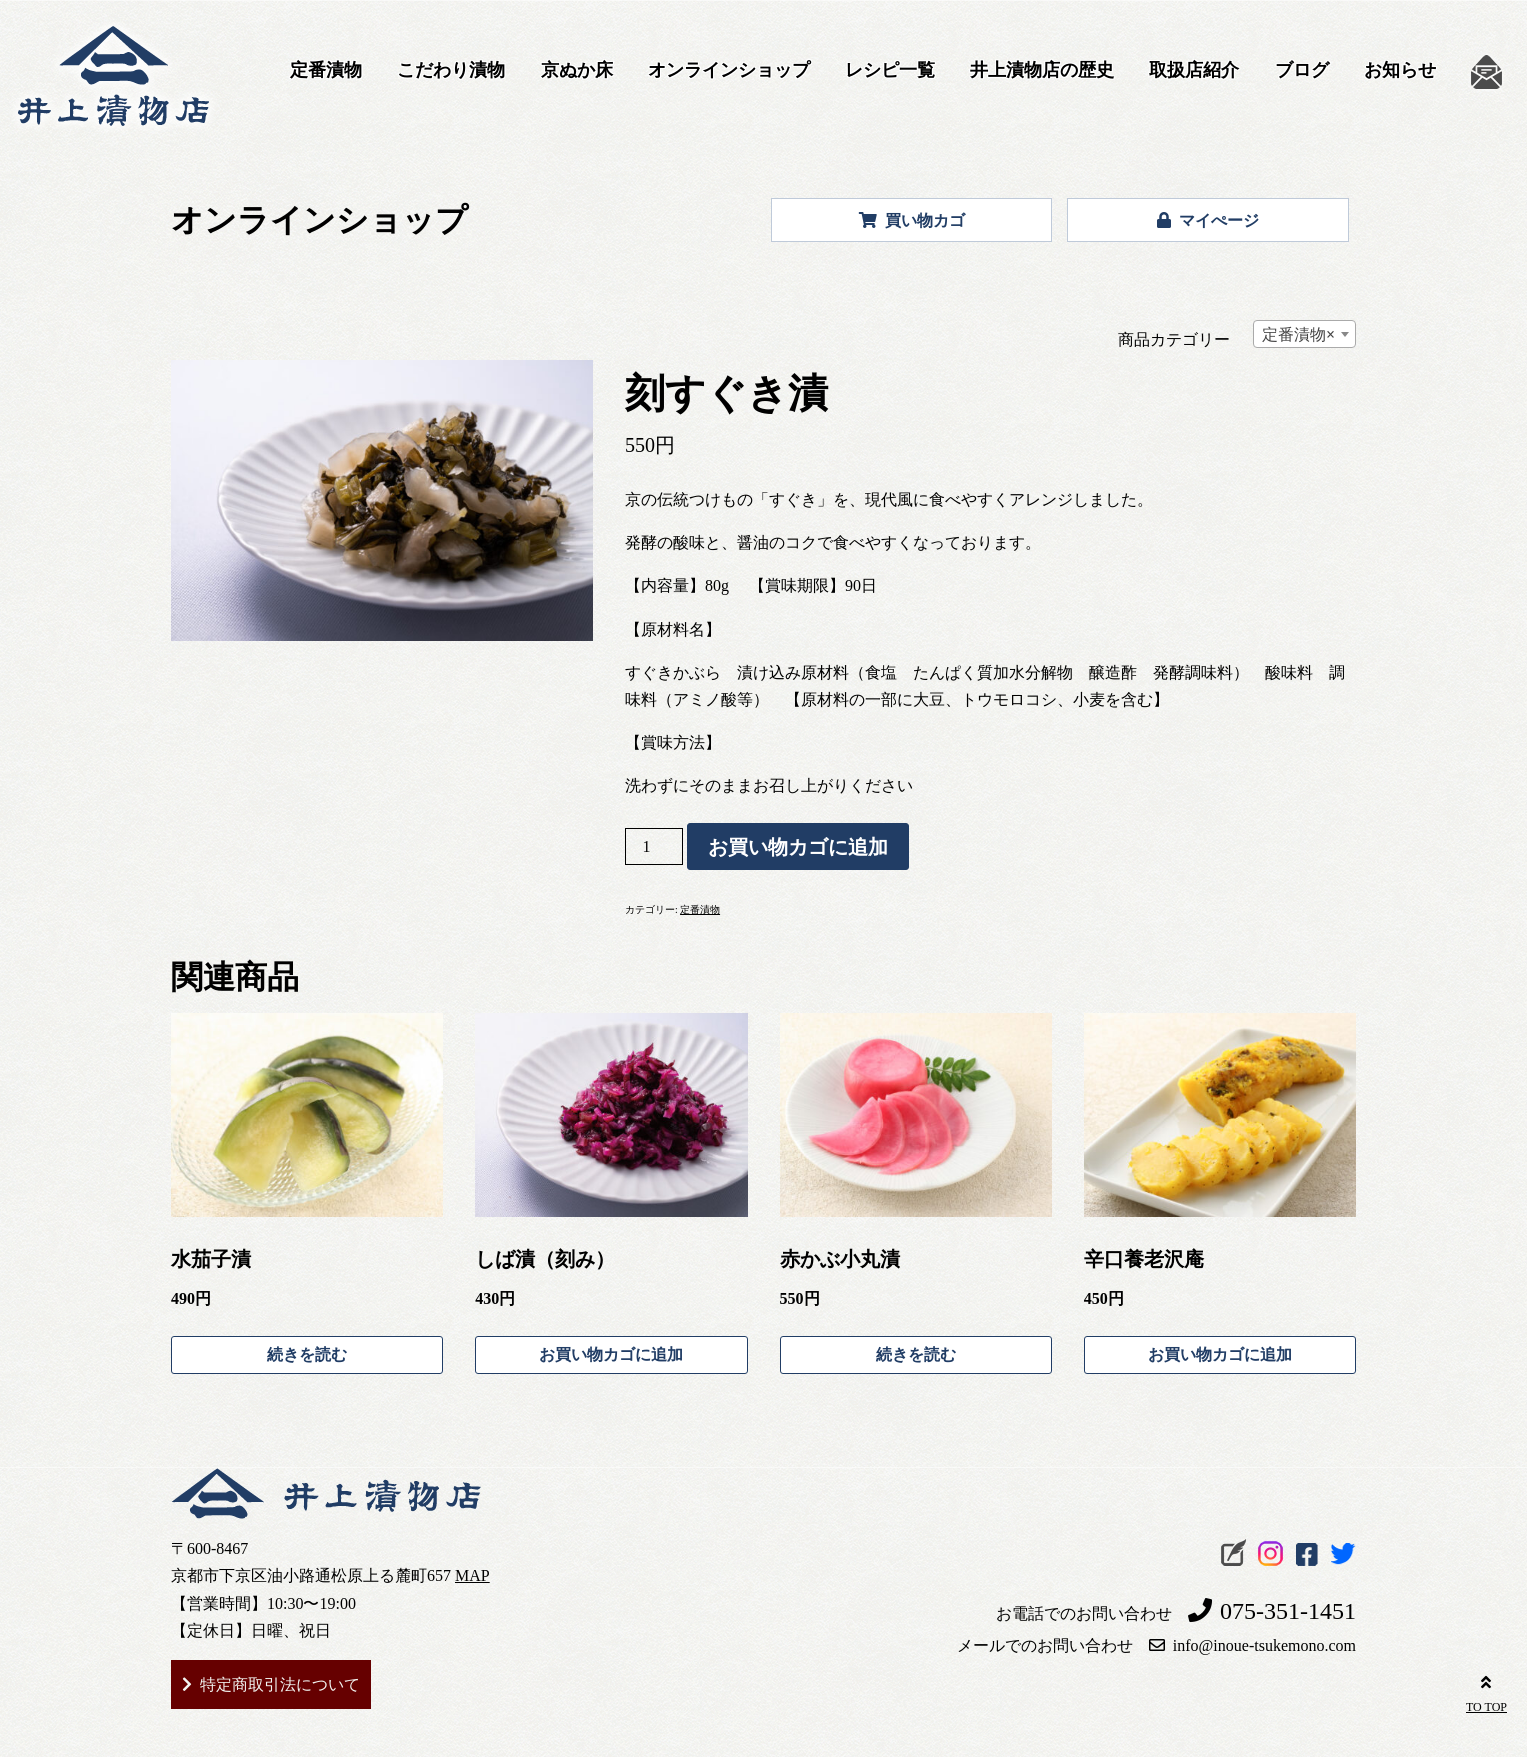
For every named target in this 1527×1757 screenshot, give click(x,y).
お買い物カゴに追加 (798, 847)
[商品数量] (654, 846)
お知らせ (1400, 70)
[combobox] (1304, 334)
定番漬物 (326, 70)
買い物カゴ (912, 220)
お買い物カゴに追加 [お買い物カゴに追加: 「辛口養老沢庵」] (1220, 1354)
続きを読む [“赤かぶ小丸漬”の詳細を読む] (916, 1354)
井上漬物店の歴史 (1042, 70)
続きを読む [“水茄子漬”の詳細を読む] (307, 1354)
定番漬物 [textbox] (1298, 335)
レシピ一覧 (890, 70)
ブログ (1302, 70)
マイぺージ (1208, 220)
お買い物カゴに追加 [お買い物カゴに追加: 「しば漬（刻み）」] (611, 1354)
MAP (472, 1575)
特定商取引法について (280, 1684)
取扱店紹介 (1194, 70)
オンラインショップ (729, 70)
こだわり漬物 (451, 70)
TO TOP (1486, 1691)
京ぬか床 (577, 70)
